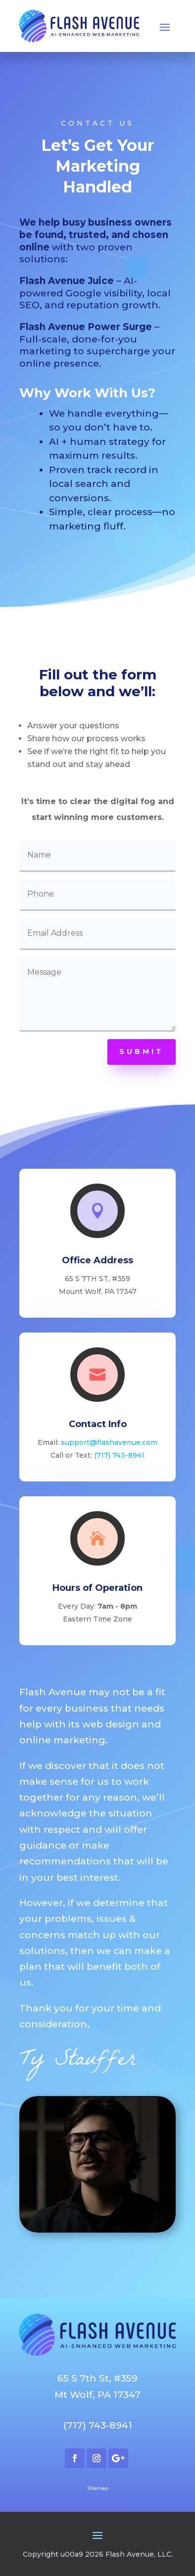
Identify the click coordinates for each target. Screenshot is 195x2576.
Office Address (97, 1260)
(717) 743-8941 (119, 1455)
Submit (141, 1051)
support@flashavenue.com (109, 1442)
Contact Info (98, 1424)
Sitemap (97, 2488)
